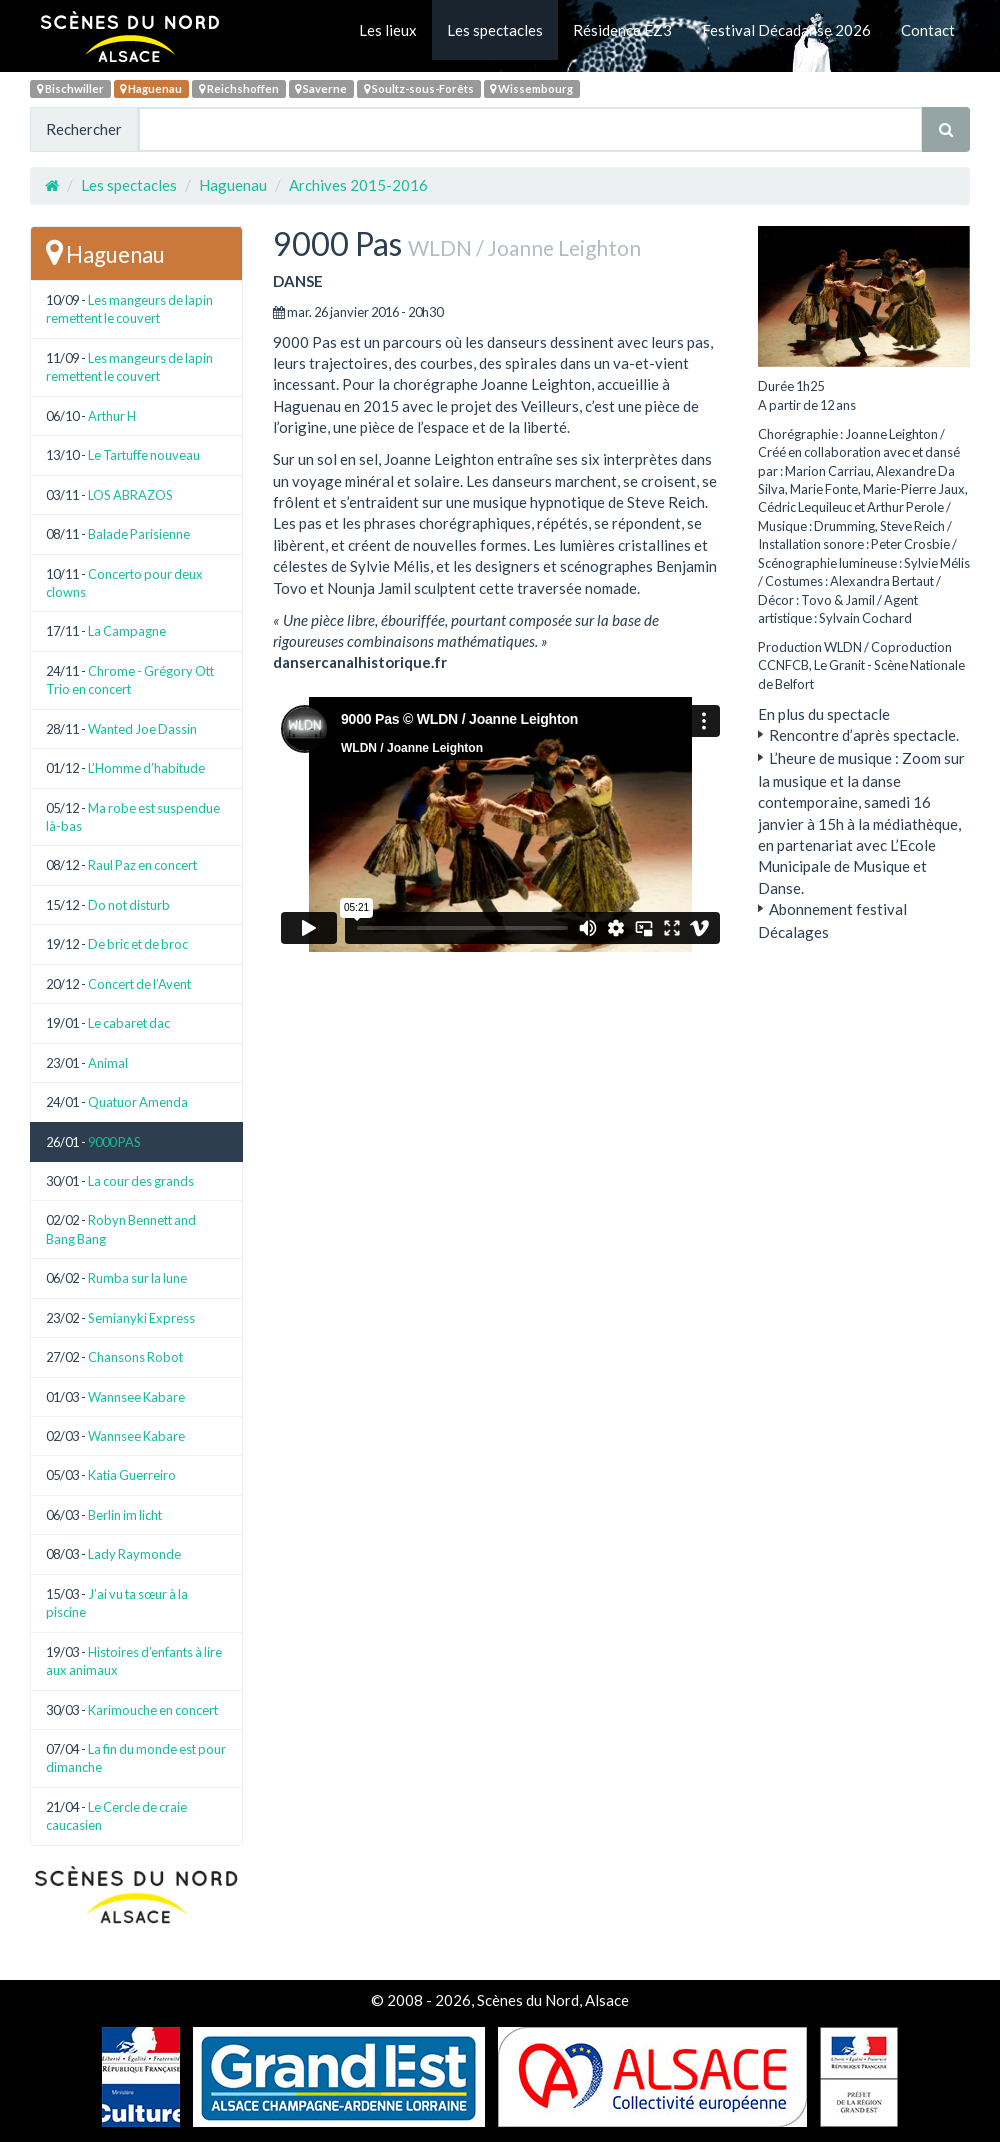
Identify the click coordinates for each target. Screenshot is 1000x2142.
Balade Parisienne (139, 534)
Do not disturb (129, 905)
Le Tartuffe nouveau (144, 455)
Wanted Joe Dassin (142, 729)
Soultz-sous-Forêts (419, 88)
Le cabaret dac (129, 1023)
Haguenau (151, 88)
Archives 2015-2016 (358, 185)
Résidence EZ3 (622, 30)
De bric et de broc (138, 944)
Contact (928, 30)
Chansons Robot (135, 1357)
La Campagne (127, 631)
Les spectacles (495, 30)
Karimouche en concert (153, 1710)
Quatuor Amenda (138, 1102)
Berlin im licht (125, 1515)
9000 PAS (114, 1142)
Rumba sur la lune (137, 1278)
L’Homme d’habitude (146, 768)
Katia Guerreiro (132, 1475)
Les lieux (388, 30)
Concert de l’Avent (139, 984)
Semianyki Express (141, 1318)
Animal (108, 1063)
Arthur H (112, 416)
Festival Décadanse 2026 (786, 30)
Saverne (321, 88)
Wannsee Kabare (136, 1397)
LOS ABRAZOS (130, 495)
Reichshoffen (239, 88)
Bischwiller (70, 88)
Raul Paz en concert (142, 865)
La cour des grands (141, 1181)
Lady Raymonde (134, 1554)
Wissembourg (531, 88)
